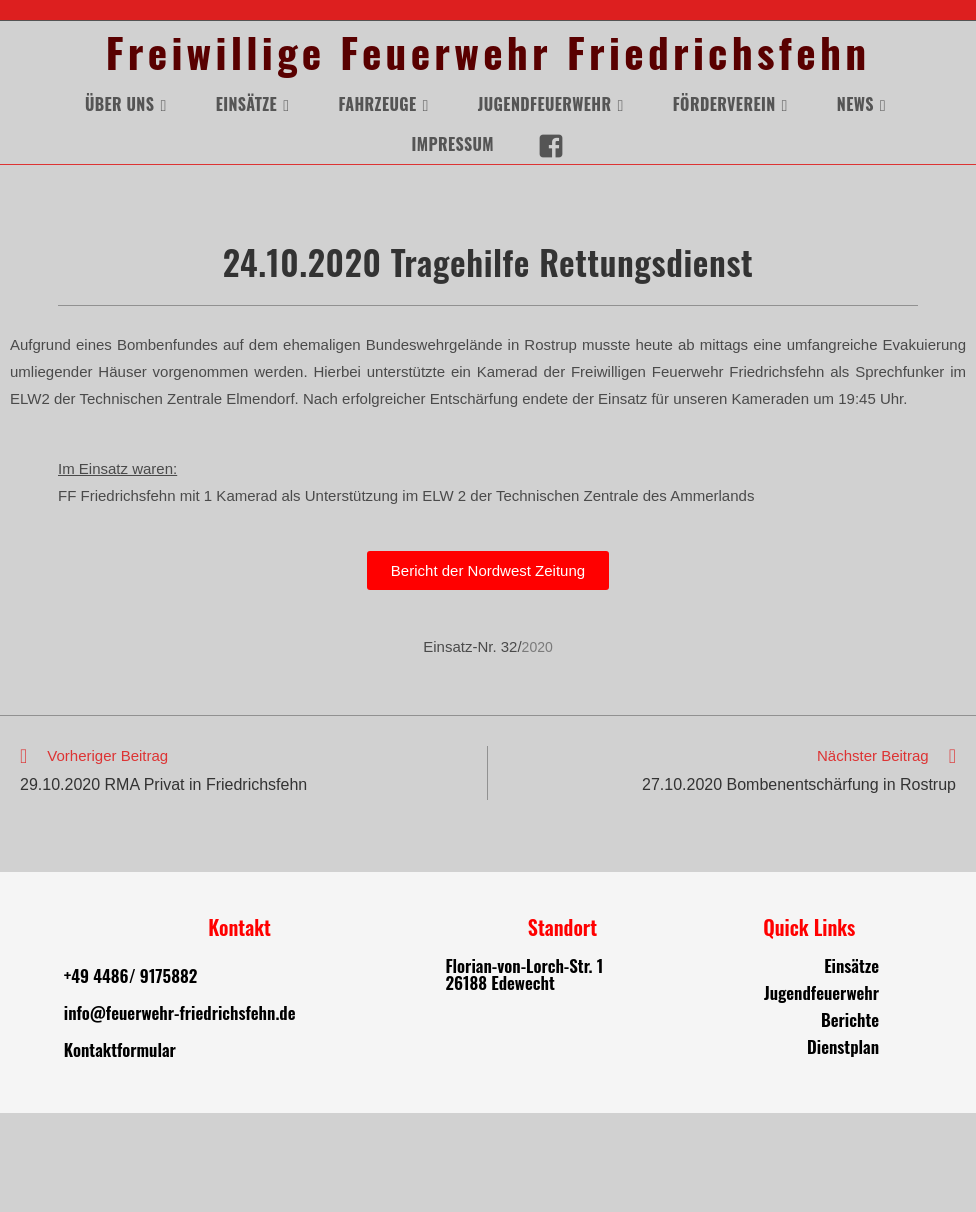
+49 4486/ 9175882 (130, 1074)
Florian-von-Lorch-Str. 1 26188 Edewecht (524, 1073)
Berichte (850, 1118)
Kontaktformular (120, 1148)
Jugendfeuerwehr (821, 1091)
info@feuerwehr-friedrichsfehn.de (180, 1111)
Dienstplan (843, 1145)
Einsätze (851, 1064)
